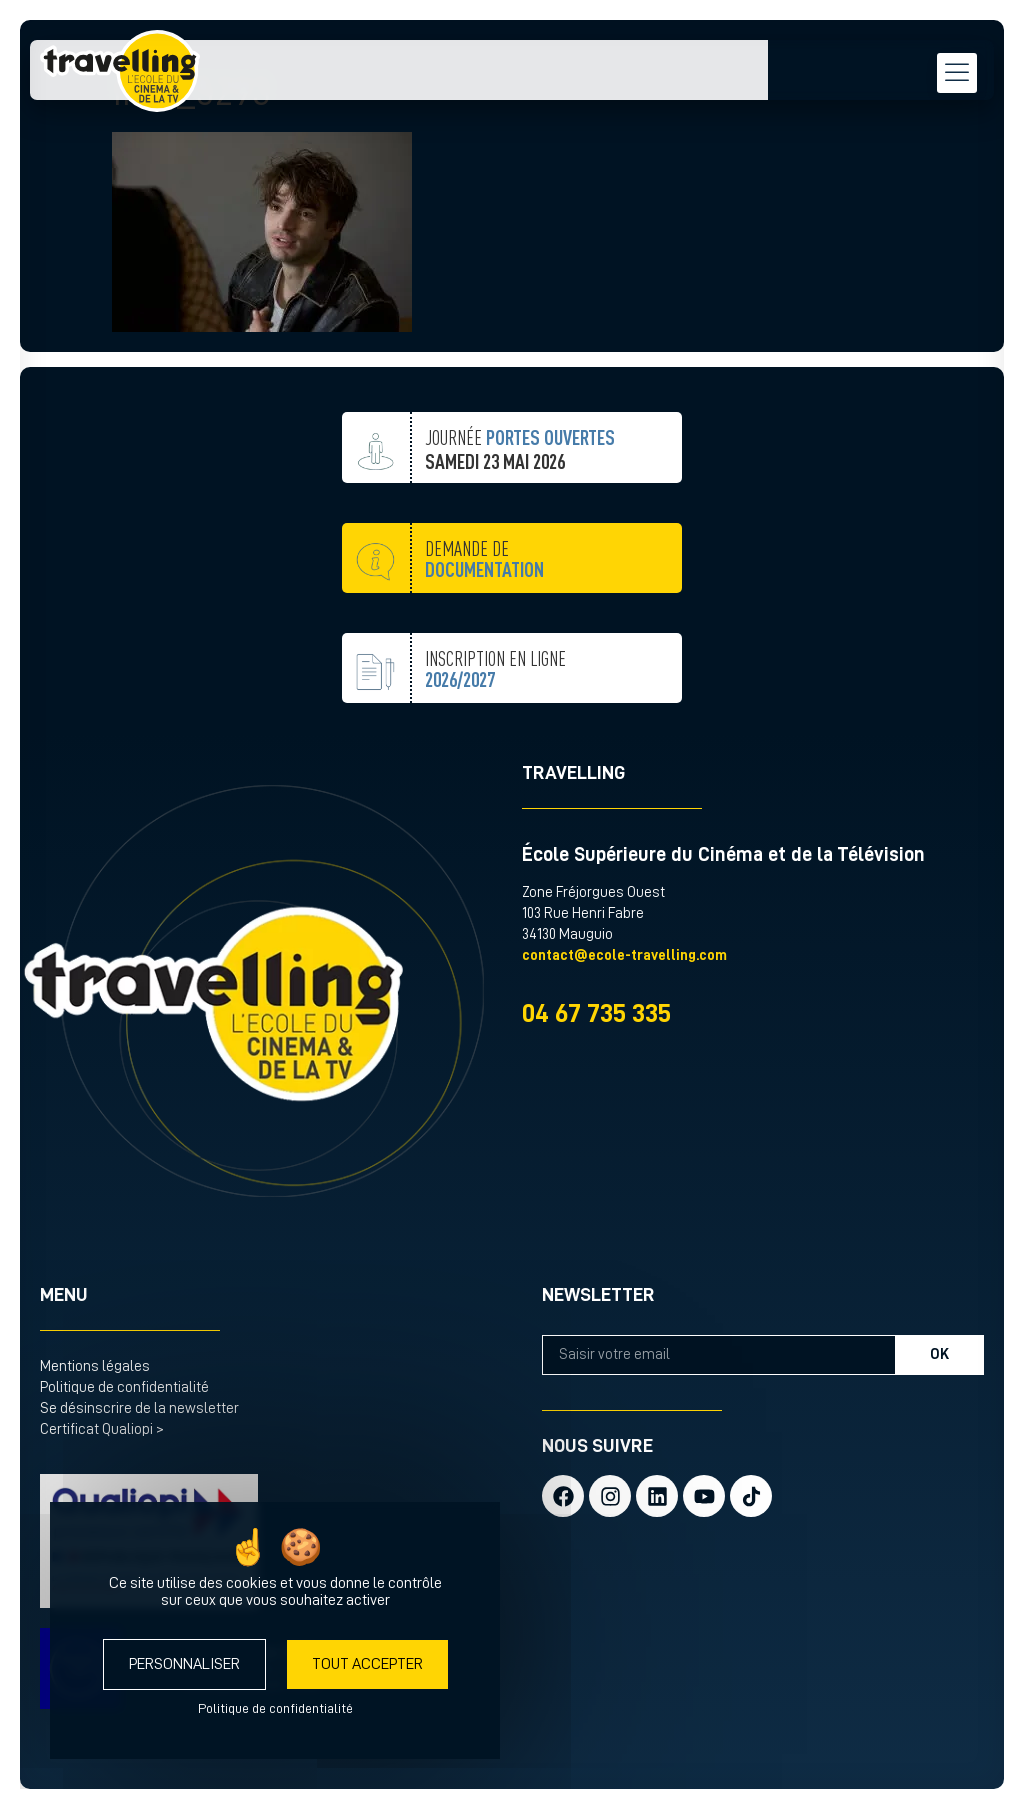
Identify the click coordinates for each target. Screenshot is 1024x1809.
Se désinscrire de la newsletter (139, 1408)
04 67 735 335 (596, 1013)
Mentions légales (95, 1366)
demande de (484, 608)
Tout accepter (367, 1664)
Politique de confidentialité (124, 1387)
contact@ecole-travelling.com (624, 955)
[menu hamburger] (949, 75)
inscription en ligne (495, 718)
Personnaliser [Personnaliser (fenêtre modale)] (184, 1664)
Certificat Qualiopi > (102, 1429)
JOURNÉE (520, 483)
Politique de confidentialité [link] (275, 1708)
